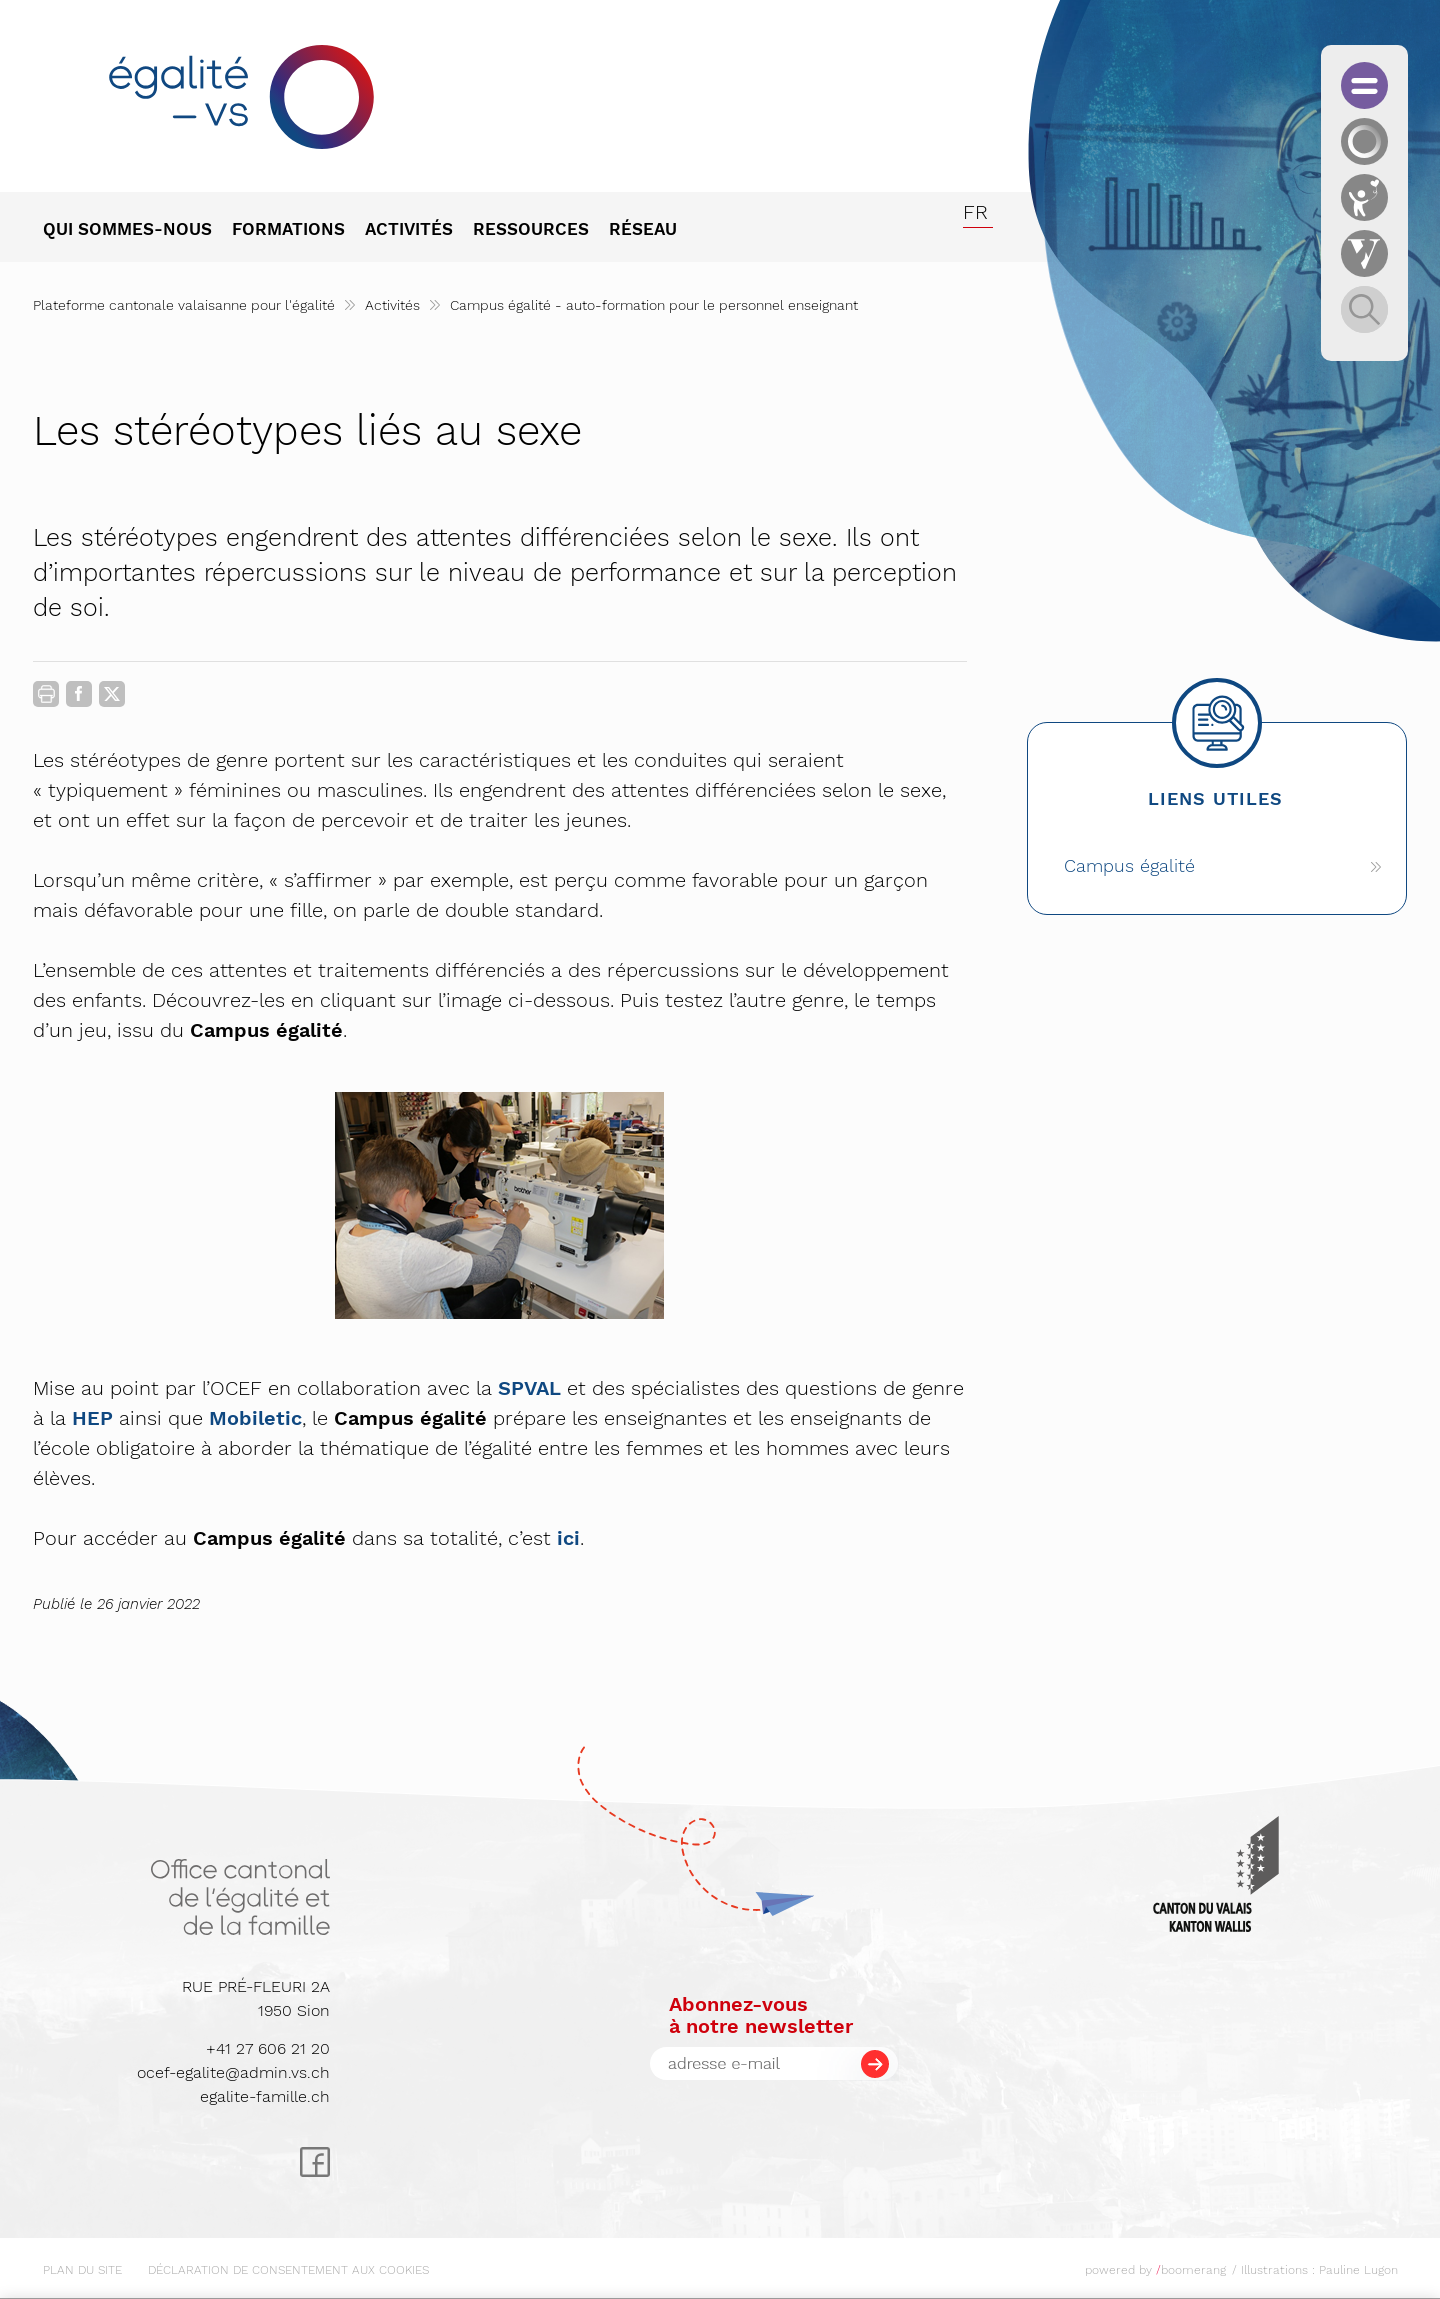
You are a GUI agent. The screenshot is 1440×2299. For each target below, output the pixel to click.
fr (975, 212)
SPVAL (529, 1388)
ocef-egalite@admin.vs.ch (233, 2072)
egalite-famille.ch (265, 2096)
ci (571, 1538)
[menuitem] (137, 231)
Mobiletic (255, 1418)
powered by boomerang (1155, 2270)
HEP (92, 1418)
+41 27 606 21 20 (268, 2048)
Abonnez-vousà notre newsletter (761, 2015)
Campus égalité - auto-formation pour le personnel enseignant (654, 305)
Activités (392, 305)
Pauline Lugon (1358, 2270)
